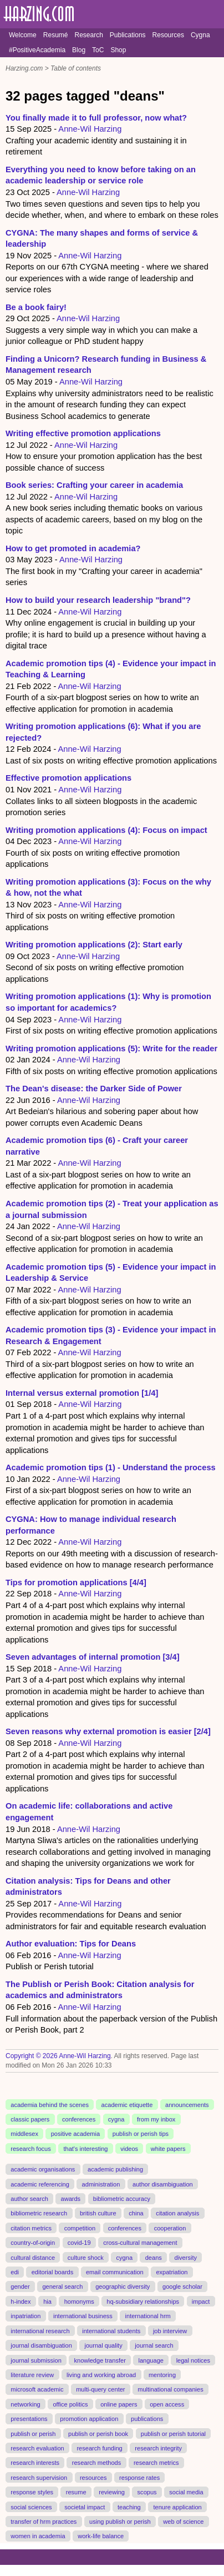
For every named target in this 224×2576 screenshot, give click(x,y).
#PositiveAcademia (37, 50)
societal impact (84, 2506)
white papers (168, 2148)
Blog (78, 50)
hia (47, 2301)
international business (83, 2316)
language (150, 2360)
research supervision (39, 2477)
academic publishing (115, 2169)
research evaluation (37, 2448)
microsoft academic (37, 2389)
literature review (32, 2375)
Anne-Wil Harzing (89, 128)
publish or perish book (98, 2433)
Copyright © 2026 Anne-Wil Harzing (58, 2056)
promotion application (89, 2418)
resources (93, 2477)
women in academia (38, 2536)
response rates (139, 2477)
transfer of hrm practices (44, 2521)
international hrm (148, 2316)
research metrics (156, 2462)
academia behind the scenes (50, 2104)
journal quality (104, 2345)
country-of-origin (33, 2242)
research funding (99, 2448)
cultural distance (33, 2257)
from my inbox (156, 2119)
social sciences (31, 2506)
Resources (168, 35)
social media (186, 2492)
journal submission (36, 2360)
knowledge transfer (99, 2360)
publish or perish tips (141, 2133)
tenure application (177, 2506)
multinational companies (170, 2389)
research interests (35, 2462)
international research (40, 2330)
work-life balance (101, 2536)
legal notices (193, 2360)
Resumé (55, 35)
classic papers (30, 2119)
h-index (20, 2301)
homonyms (79, 2301)
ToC (98, 50)
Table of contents (75, 68)
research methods (96, 2462)
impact (201, 2301)
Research (88, 35)
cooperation (170, 2228)
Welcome (23, 35)
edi (15, 2272)
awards (71, 2198)
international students (111, 2330)
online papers (118, 2403)
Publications (128, 35)
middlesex (24, 2133)
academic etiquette (127, 2104)
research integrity (158, 2448)
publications (147, 2418)
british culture (98, 2213)
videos (129, 2148)
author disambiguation (163, 2183)
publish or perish (33, 2433)
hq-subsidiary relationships (142, 2301)
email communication (115, 2272)
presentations (29, 2418)
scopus (147, 2492)
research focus (30, 2148)
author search (29, 2198)
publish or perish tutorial (173, 2433)
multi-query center (100, 2389)
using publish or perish (120, 2521)
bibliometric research (39, 2213)
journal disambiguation (41, 2345)
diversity (186, 2257)
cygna (116, 2119)
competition (80, 2228)
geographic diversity (122, 2286)
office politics (70, 2403)
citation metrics (31, 2228)
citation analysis (177, 2213)
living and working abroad (101, 2375)
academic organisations (43, 2169)
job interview (170, 2330)
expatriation (171, 2272)
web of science (183, 2521)
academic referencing (40, 2183)
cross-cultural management (140, 2242)
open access (167, 2403)
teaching (129, 2506)
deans (153, 2257)
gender (20, 2286)
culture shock (86, 2257)
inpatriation (25, 2316)
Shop (118, 50)
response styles (32, 2492)
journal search (154, 2345)
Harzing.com (24, 68)
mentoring (162, 2375)
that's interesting (85, 2148)
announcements (187, 2104)
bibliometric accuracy (121, 2198)
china (136, 2213)
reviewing (112, 2492)
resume (76, 2492)
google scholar (182, 2286)
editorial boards (53, 2272)
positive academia (75, 2133)
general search (62, 2286)
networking (25, 2403)
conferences (78, 2119)
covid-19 (79, 2242)
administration (101, 2183)
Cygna (200, 35)
